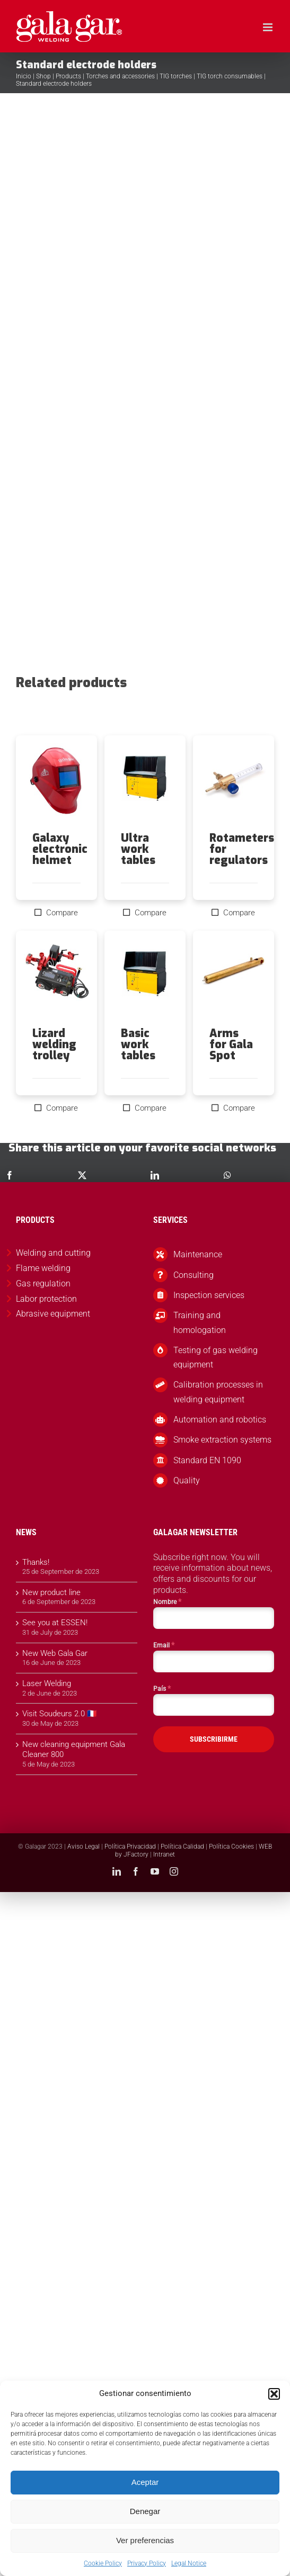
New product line (51, 1592)
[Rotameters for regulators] (233, 784)
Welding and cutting (53, 1253)
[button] (274, 2394)
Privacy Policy (146, 2563)
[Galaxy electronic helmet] (56, 784)
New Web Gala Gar (54, 1653)
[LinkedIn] (154, 1175)
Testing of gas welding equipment (215, 1357)
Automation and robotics (219, 1420)
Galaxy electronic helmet (59, 849)
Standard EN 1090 (207, 1460)
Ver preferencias (145, 2540)
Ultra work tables (138, 849)
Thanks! (35, 1562)
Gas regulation (43, 1283)
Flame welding (43, 1268)
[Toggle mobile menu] (268, 27)
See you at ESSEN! (54, 1622)
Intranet (164, 1854)
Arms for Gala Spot (231, 1044)
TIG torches (176, 76)
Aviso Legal (83, 1846)
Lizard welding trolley (54, 1044)
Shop (43, 76)
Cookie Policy (103, 2563)
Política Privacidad (130, 1846)
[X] (82, 1175)
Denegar (145, 2511)
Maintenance (197, 1254)
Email (163, 1645)
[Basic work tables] (145, 979)
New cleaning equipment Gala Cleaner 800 (73, 1750)
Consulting (193, 1275)
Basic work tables (138, 1044)
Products (68, 76)
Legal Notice (188, 2563)
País (162, 1688)
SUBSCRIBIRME (214, 1739)
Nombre (167, 1601)
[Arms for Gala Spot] (233, 979)
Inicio (23, 76)
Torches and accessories (120, 76)
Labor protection (46, 1299)
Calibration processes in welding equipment (218, 1392)
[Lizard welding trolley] (56, 979)
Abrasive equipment (53, 1314)
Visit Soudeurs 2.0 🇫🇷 (59, 1713)
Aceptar (145, 2482)
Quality (186, 1480)
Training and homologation (199, 1322)
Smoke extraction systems (222, 1440)
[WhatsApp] (227, 1175)
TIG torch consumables (229, 76)
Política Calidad (182, 1846)
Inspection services (208, 1295)
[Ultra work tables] (145, 784)
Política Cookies (231, 1846)
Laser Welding (46, 1683)
